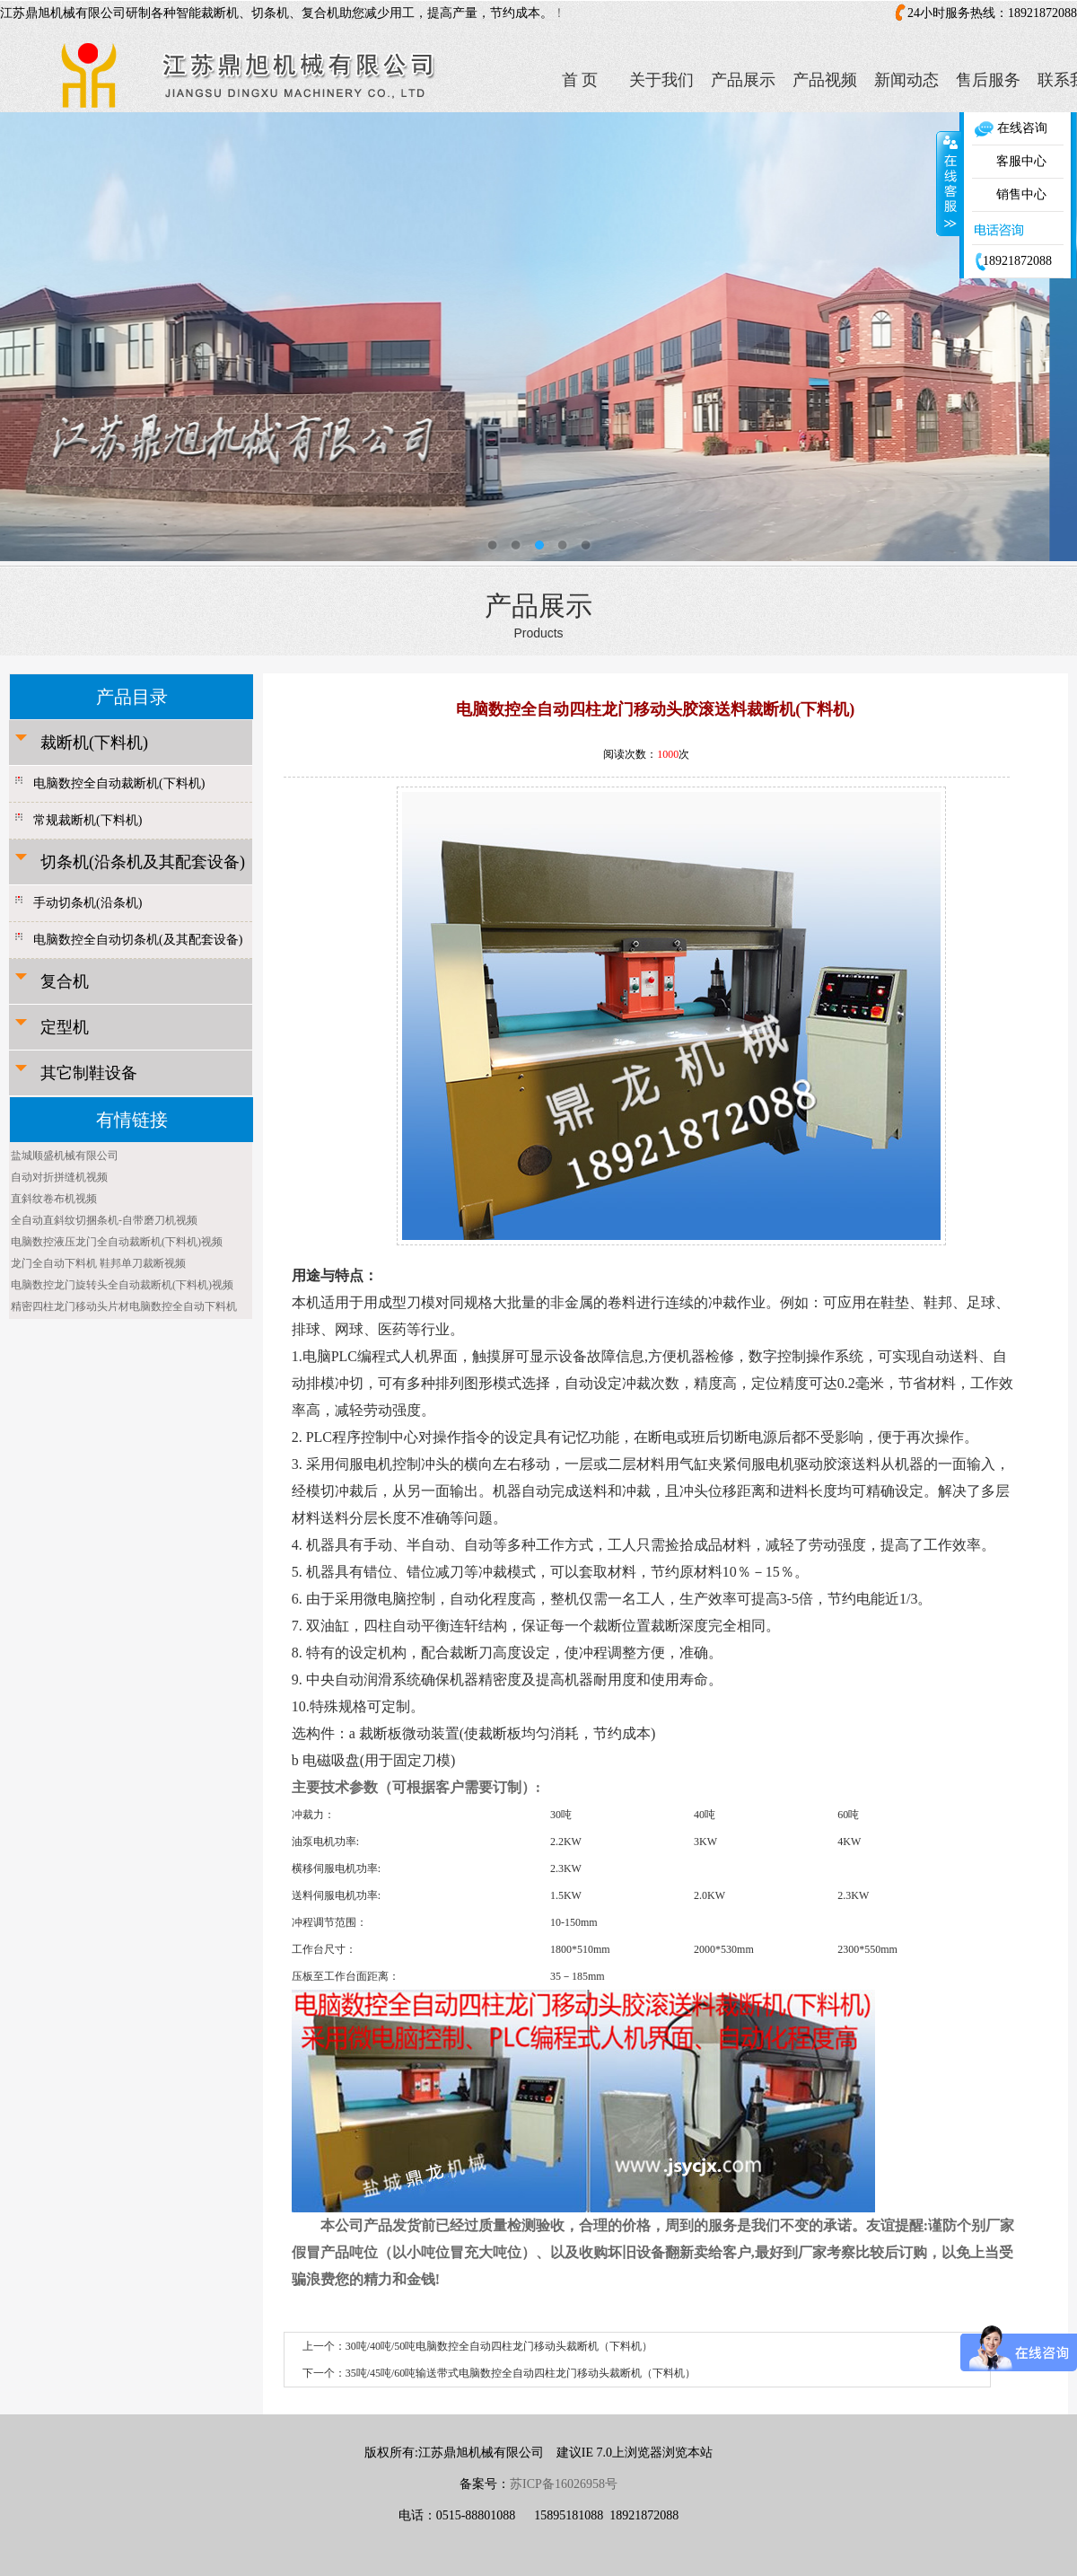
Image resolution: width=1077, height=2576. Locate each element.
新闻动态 (906, 80)
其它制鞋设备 (88, 1073)
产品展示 (743, 80)
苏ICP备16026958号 (563, 2484)
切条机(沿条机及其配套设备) (142, 862)
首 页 (580, 80)
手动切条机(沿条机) (87, 903)
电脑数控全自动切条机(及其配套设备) (137, 939)
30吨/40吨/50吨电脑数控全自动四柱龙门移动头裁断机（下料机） (499, 2346)
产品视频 (824, 80)
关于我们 (661, 80)
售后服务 (988, 80)
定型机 (64, 1027)
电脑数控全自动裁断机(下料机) (119, 783)
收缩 (948, 183)
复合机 (64, 981)
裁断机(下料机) (94, 743)
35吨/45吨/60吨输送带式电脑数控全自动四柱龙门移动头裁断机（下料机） (521, 2373)
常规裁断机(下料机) (87, 820)
